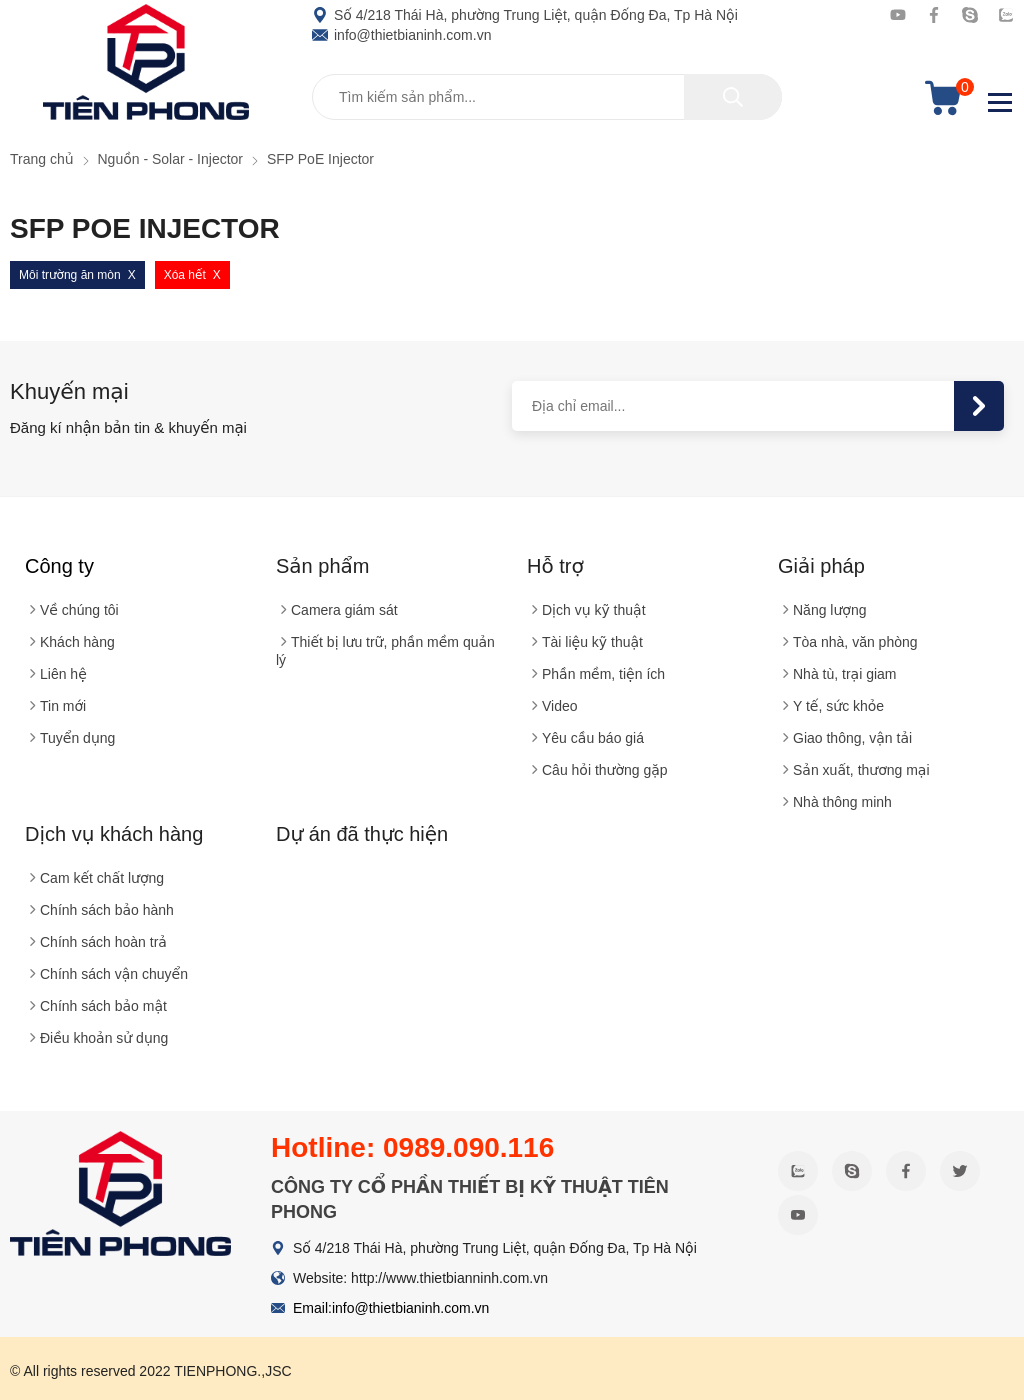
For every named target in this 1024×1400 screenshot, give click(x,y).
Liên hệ (63, 674)
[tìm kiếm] (733, 97)
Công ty (59, 566)
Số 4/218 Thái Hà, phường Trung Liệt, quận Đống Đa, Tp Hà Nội (525, 15)
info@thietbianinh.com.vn (401, 35)
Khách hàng (77, 642)
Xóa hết (185, 275)
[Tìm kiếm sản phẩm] (547, 97)
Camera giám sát (344, 610)
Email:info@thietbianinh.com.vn (391, 1308)
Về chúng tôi (79, 610)
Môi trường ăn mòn (70, 275)
